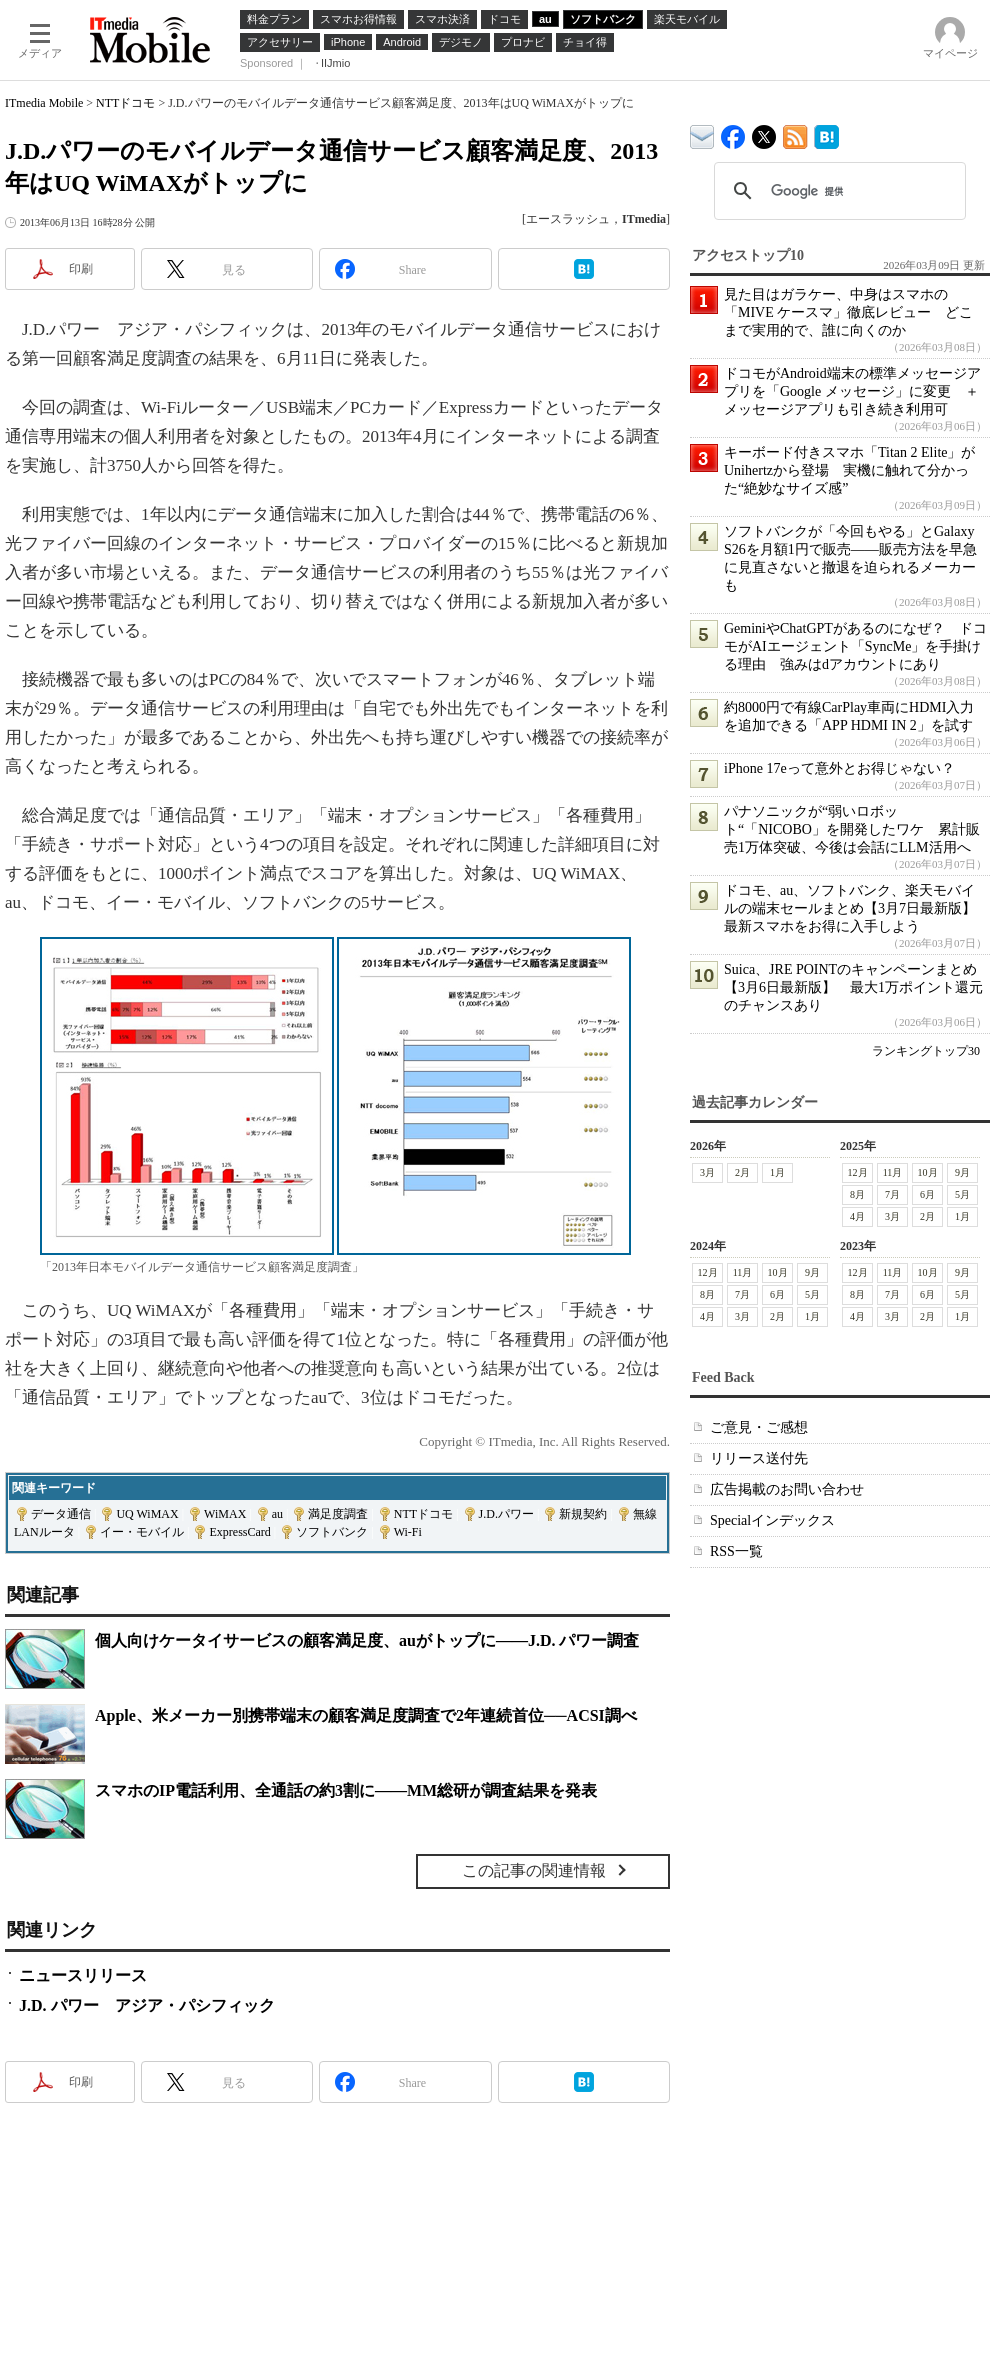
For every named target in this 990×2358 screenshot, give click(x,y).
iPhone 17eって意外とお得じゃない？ (839, 768)
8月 (857, 1194)
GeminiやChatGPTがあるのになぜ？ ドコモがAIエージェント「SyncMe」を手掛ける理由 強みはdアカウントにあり (855, 646)
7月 (892, 1194)
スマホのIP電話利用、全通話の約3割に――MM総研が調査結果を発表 (346, 1790)
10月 (928, 1172)
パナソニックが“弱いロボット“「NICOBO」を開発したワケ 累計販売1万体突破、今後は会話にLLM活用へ (852, 829)
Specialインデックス (772, 1520)
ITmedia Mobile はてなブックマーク (826, 133)
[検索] (837, 191)
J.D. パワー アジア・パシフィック (147, 2005)
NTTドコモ (125, 103)
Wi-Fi (408, 1532)
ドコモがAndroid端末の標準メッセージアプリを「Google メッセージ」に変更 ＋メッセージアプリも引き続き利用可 (852, 391)
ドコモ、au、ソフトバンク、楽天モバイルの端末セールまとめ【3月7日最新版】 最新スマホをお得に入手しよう (857, 908)
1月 (777, 1172)
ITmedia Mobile (44, 103)
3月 (707, 1172)
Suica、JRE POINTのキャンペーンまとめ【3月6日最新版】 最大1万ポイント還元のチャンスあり (853, 987)
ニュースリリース (83, 1975)
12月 (858, 1172)
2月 (742, 1172)
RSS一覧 (736, 1551)
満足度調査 (338, 1514)
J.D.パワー (506, 1514)
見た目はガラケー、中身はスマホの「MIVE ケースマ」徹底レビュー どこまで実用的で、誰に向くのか (848, 312)
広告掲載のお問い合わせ (787, 1489)
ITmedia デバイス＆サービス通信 (702, 133)
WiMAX (225, 1514)
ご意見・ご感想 (759, 1427)
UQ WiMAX (147, 1514)
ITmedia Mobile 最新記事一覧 (795, 133)
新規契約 (583, 1514)
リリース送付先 (759, 1458)
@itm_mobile (764, 132)
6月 (927, 1194)
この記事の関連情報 (534, 1870)
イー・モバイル (142, 1532)
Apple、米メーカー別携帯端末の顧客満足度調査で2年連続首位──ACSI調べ (366, 1715)
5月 (962, 1194)
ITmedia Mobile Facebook (733, 132)
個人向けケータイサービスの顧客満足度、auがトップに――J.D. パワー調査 (367, 1640)
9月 (962, 1172)
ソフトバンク (332, 1532)
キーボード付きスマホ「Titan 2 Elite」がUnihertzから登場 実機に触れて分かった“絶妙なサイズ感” (850, 470)
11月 (893, 1172)
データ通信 (61, 1514)
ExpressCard (239, 1532)
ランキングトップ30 (926, 1051)
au (277, 1514)
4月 (857, 1216)
